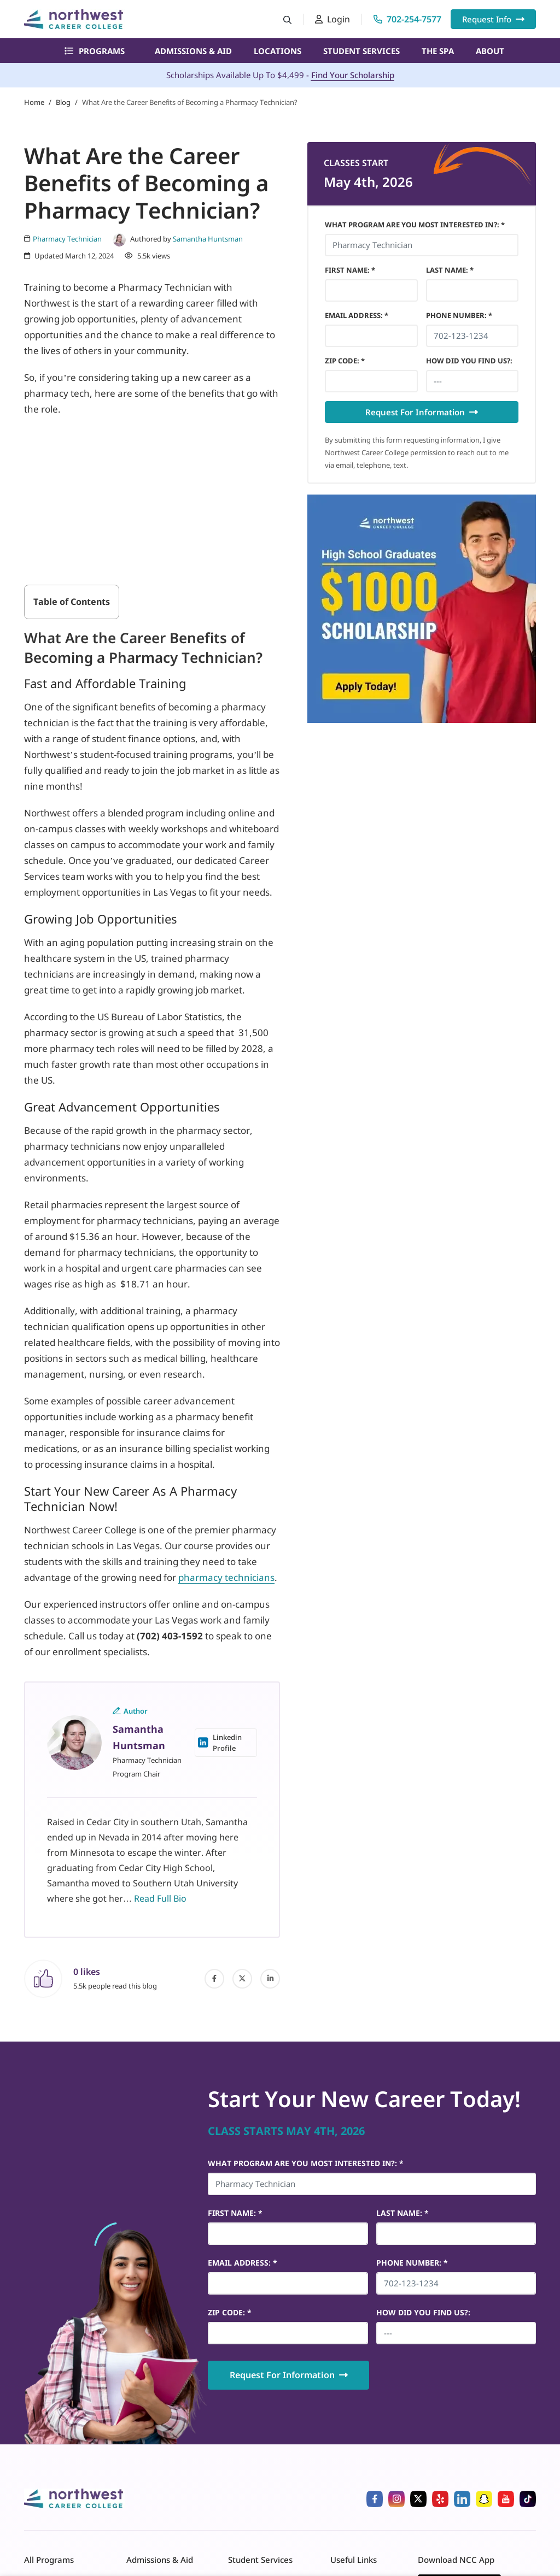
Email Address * (356, 315)
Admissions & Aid (193, 50)
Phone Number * (459, 315)
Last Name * (450, 270)
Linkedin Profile (219, 1742)
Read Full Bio (160, 1898)
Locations (277, 50)
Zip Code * (345, 361)
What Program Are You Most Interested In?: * (415, 225)
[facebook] (214, 1979)
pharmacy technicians (226, 1577)
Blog (63, 102)
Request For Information (421, 412)
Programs (95, 50)
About (490, 50)
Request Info (493, 19)
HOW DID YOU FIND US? (469, 361)
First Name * (350, 270)
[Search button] (287, 19)
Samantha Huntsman (208, 239)
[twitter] (242, 1979)
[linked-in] (270, 1979)
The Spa (438, 50)
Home (34, 102)
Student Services (361, 50)
